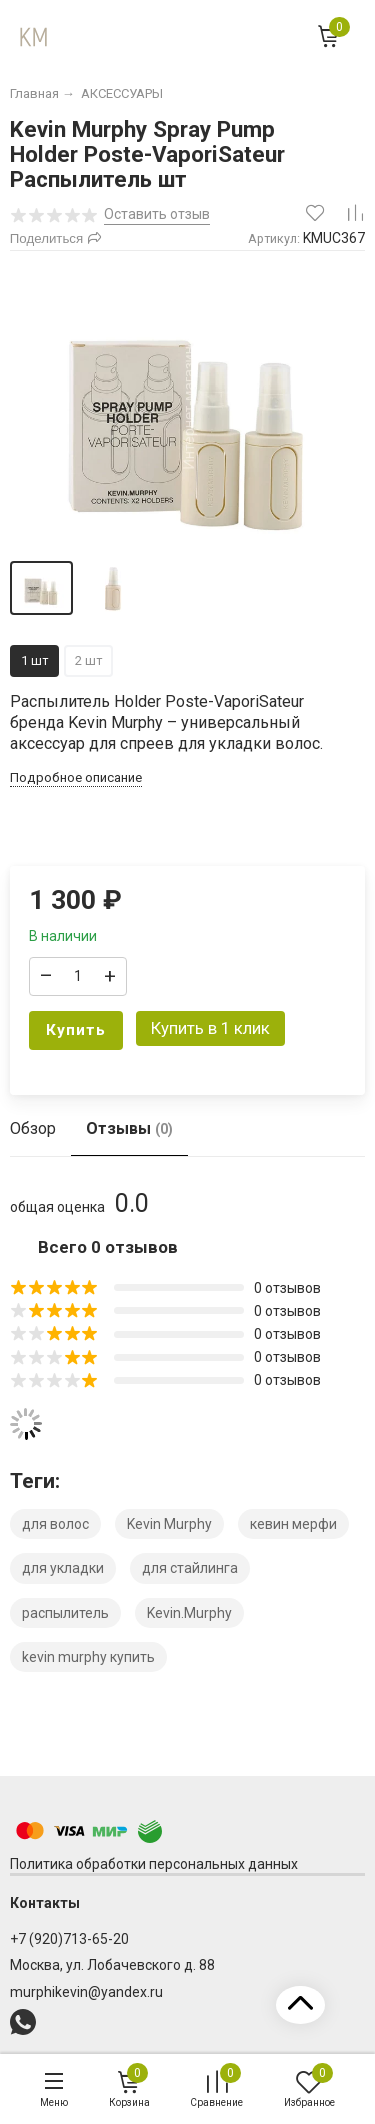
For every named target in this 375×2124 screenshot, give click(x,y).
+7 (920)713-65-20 (69, 1939)
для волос (55, 1524)
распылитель (65, 1613)
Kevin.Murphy (189, 1613)
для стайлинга (190, 1568)
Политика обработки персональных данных (154, 1864)
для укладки (63, 1568)
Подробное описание (76, 777)
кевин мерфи (293, 1524)
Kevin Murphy (169, 1524)
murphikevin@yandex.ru (86, 1992)
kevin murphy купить (88, 1657)
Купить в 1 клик (210, 1028)
